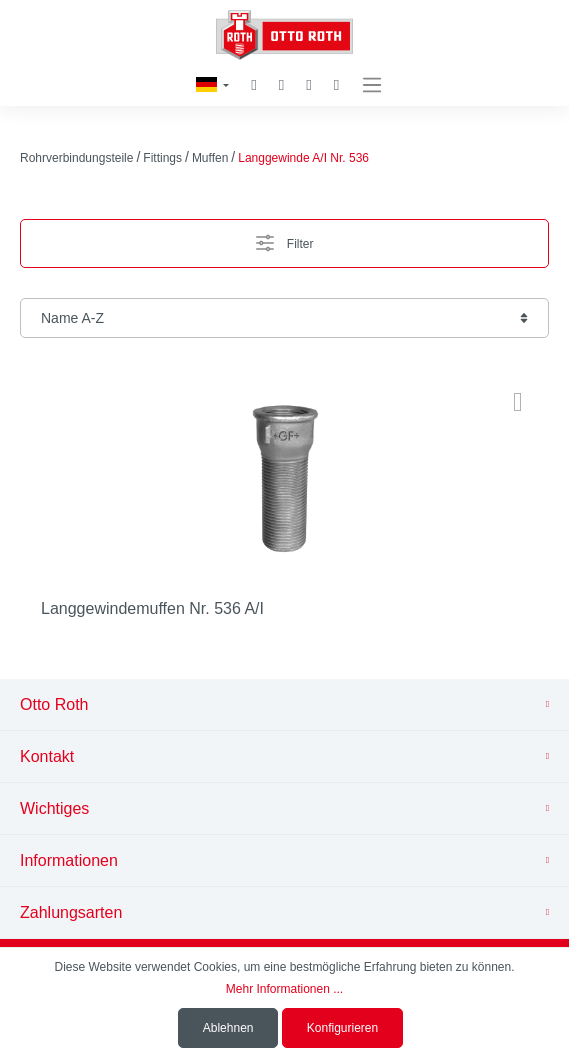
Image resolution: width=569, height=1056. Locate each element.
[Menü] (372, 85)
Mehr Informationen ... (284, 989)
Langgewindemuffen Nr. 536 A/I (152, 608)
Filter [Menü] (285, 238)
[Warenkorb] (336, 85)
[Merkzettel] (281, 85)
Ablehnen (228, 1028)
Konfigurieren (342, 1028)
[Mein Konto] (308, 85)
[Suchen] (253, 85)
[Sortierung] (284, 318)
